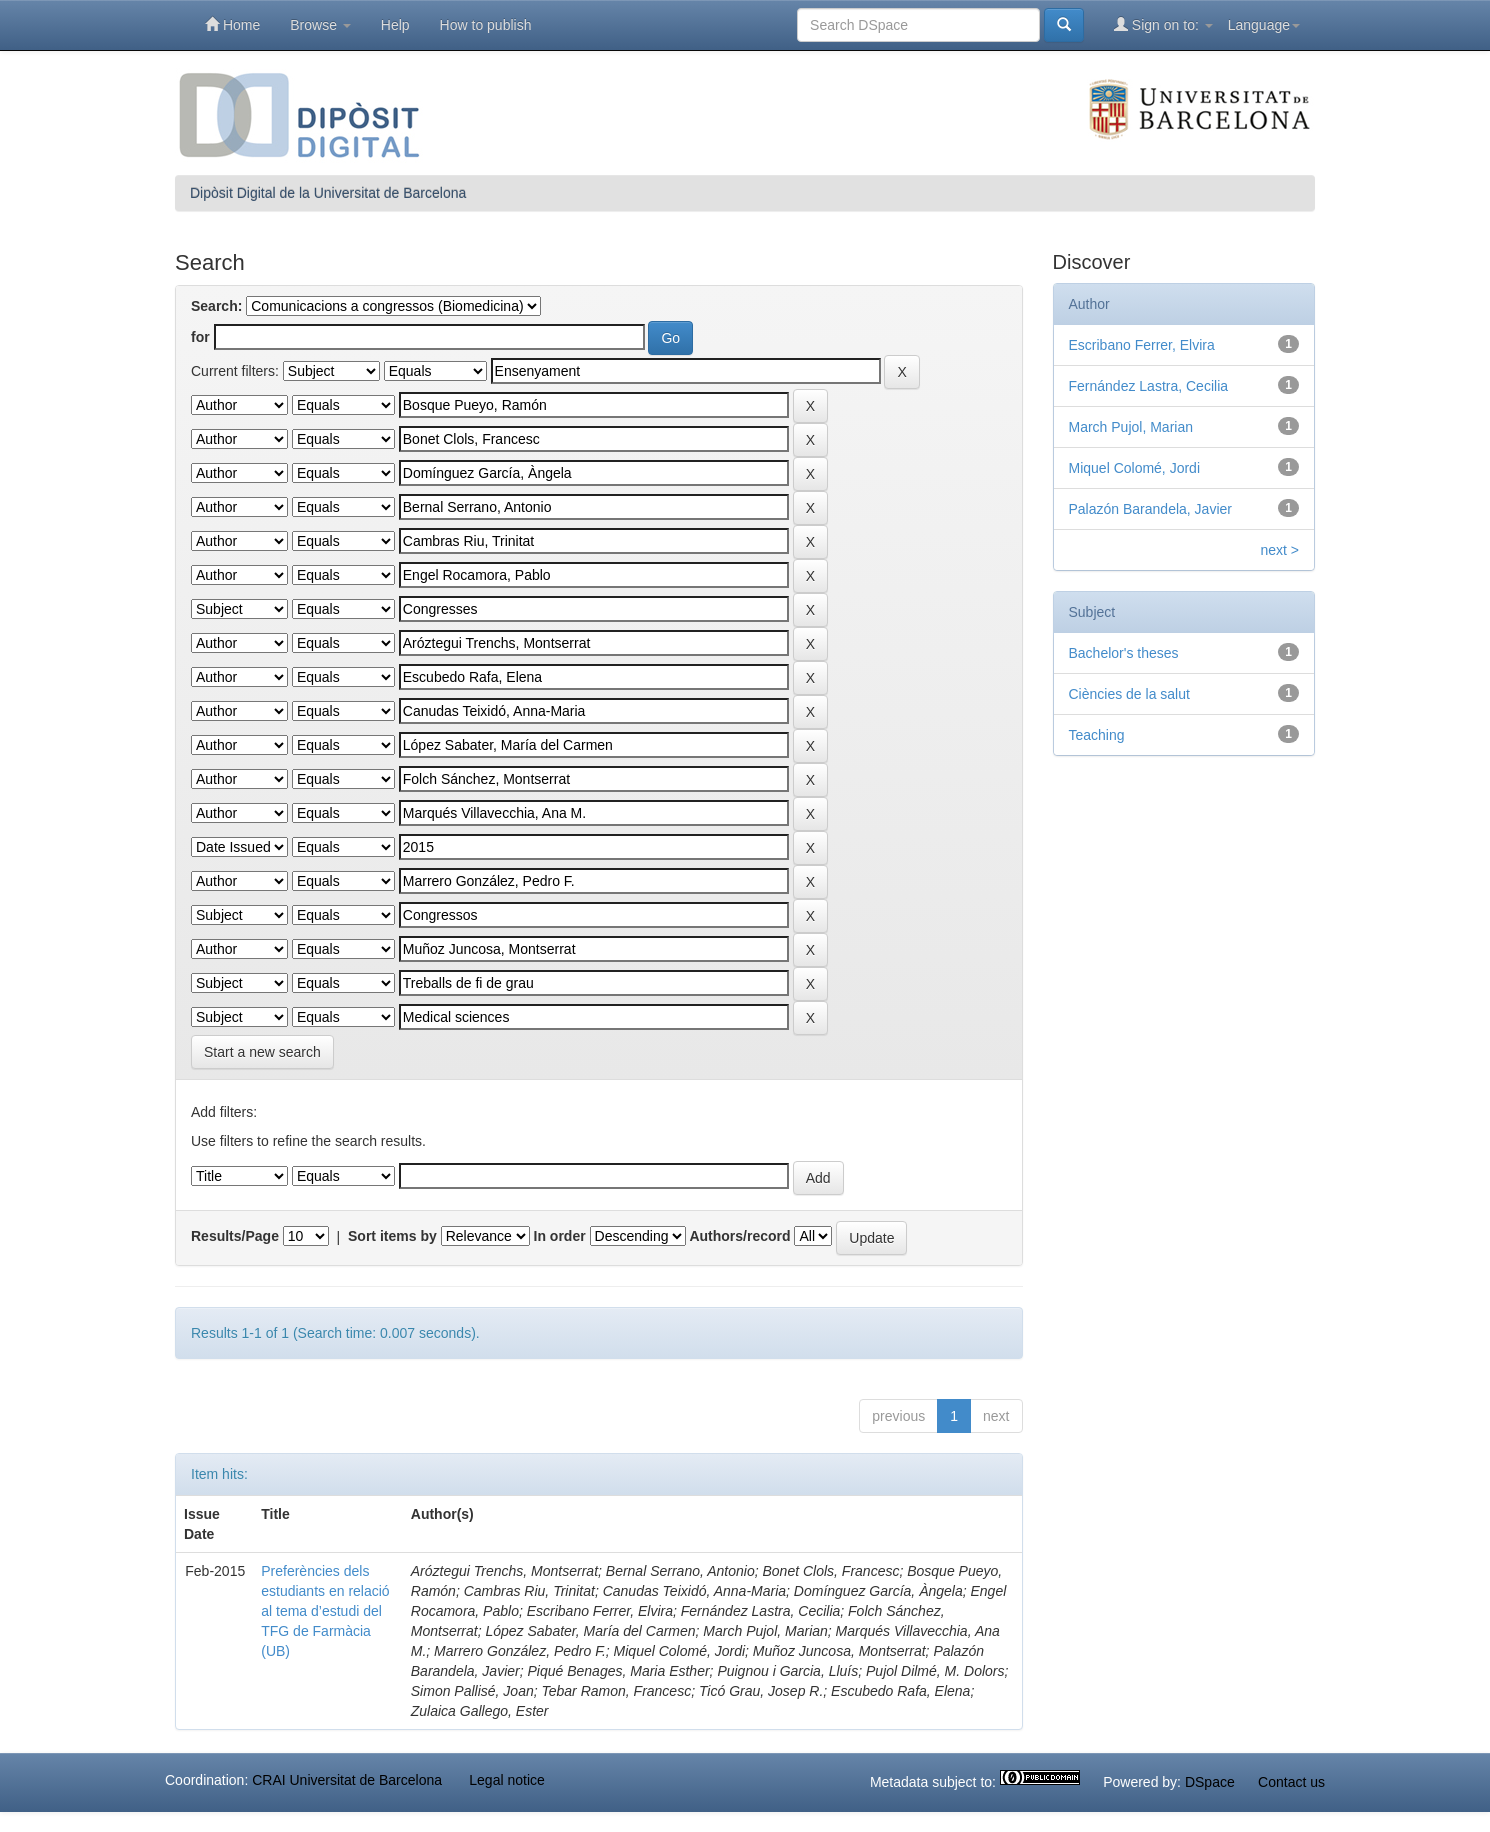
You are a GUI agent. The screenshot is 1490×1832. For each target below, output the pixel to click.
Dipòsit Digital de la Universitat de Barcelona (328, 193)
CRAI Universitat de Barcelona (347, 1780)
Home (232, 24)
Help (395, 25)
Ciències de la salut (1129, 694)
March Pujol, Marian (1131, 427)
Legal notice (507, 1780)
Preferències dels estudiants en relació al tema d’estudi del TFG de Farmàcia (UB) (325, 1611)
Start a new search (262, 1052)
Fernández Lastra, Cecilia (1149, 386)
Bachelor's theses (1124, 653)
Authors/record (739, 1236)
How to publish (486, 25)
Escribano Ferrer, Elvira (1142, 345)
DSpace (1210, 1782)
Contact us (1291, 1782)
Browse (320, 25)
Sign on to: (1163, 24)
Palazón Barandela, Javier (1150, 509)
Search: (216, 306)
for (200, 337)
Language (1264, 25)
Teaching (1097, 735)
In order (560, 1236)
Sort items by (392, 1236)
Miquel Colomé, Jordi (1135, 468)
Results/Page (235, 1236)
